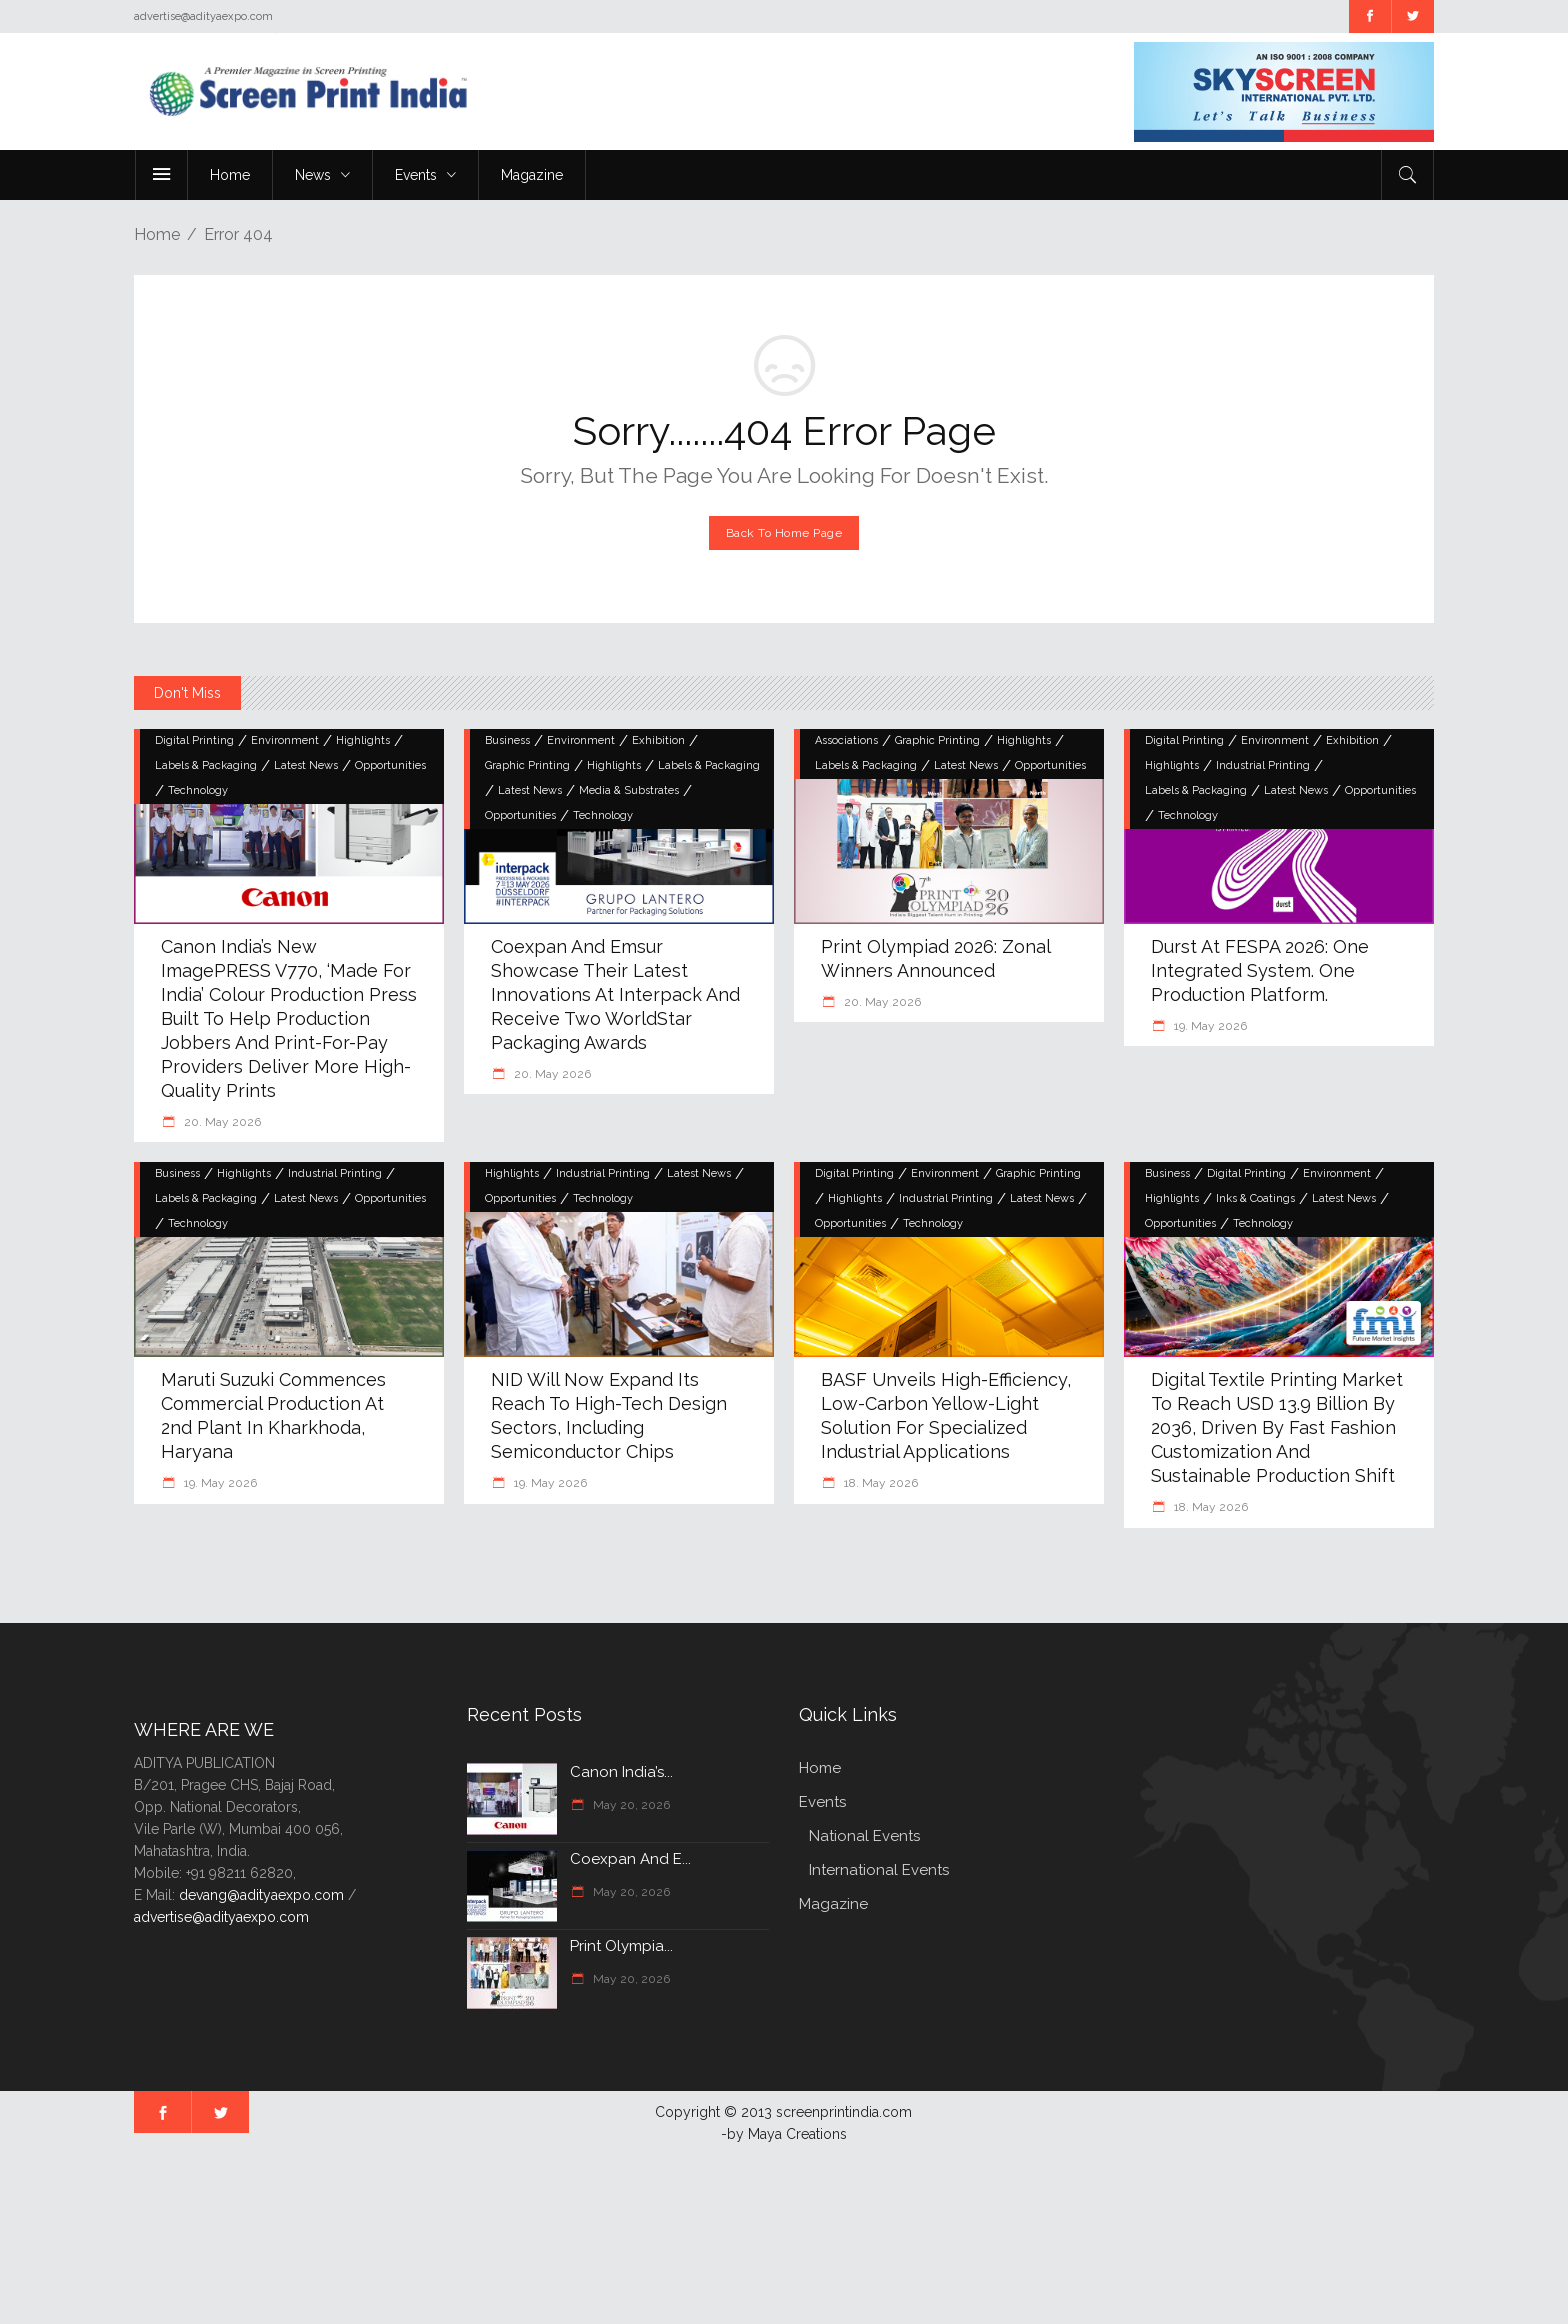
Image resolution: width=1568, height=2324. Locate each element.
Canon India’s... (621, 1772)
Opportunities (390, 765)
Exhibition (658, 740)
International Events (879, 1870)
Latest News (306, 765)
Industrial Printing (1263, 765)
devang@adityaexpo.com (261, 1895)
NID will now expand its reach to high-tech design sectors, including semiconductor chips (609, 1415)
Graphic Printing (527, 765)
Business (507, 740)
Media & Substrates (629, 790)
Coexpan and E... (630, 1859)
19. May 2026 (1209, 1026)
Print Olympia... (621, 1946)
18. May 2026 (879, 1483)
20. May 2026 (221, 1122)
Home (157, 234)
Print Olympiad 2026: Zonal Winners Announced (935, 958)
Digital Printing (194, 740)
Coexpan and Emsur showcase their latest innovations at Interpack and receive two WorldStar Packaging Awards (615, 994)
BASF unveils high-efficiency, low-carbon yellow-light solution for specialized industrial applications (946, 1415)
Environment (285, 740)
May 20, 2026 (630, 1805)
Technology (198, 790)
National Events (864, 1836)
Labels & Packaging (206, 765)
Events (822, 1802)
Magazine (833, 1904)
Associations (846, 740)
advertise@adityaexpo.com (221, 1917)
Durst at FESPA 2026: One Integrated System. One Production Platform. (1260, 970)
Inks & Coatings (1255, 1198)
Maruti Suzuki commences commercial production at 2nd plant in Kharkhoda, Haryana (273, 1415)
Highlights (363, 740)
